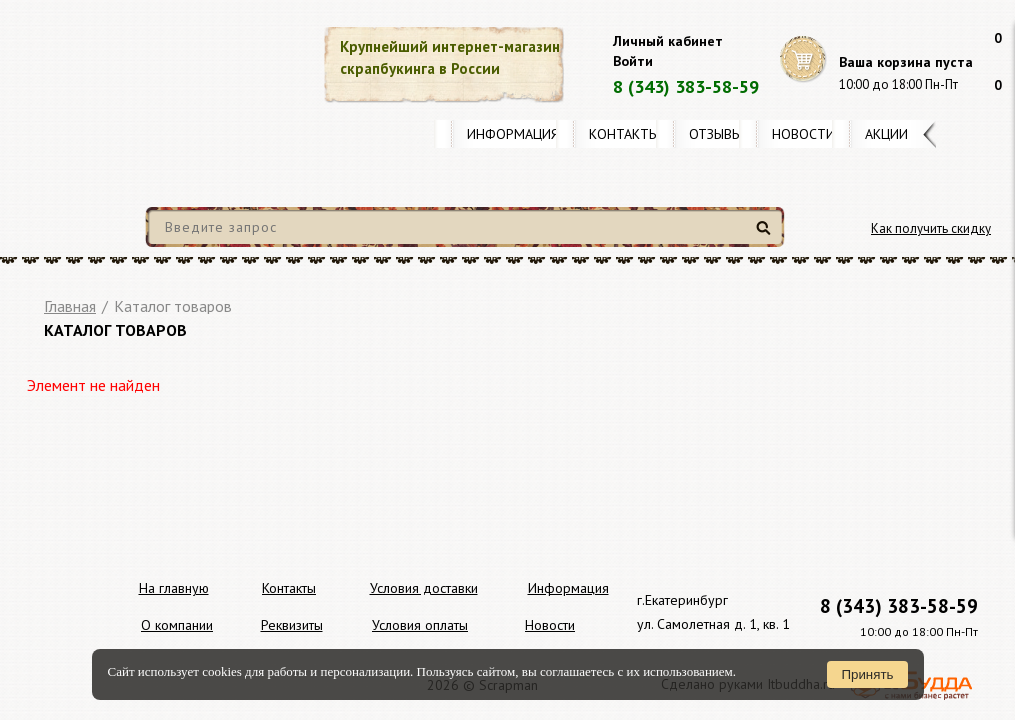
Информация (513, 134)
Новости (803, 134)
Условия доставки (424, 588)
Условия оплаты (420, 625)
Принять (867, 674)
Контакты (624, 134)
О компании (177, 625)
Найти (766, 235)
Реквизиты (292, 625)
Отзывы (715, 134)
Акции (886, 134)
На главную (174, 588)
